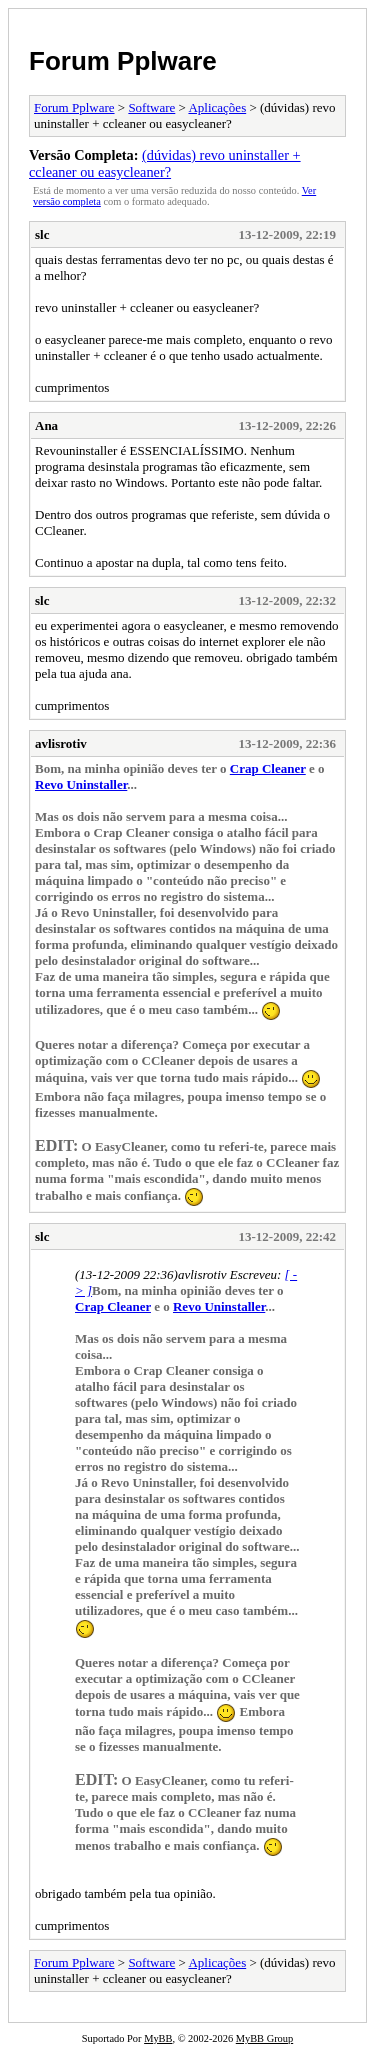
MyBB (158, 2038)
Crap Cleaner (268, 768)
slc (42, 234)
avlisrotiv (61, 743)
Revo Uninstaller (81, 784)
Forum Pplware (123, 61)
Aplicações (217, 107)
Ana (46, 425)
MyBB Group (264, 2038)
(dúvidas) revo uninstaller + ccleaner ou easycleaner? (165, 163)
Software (151, 107)
